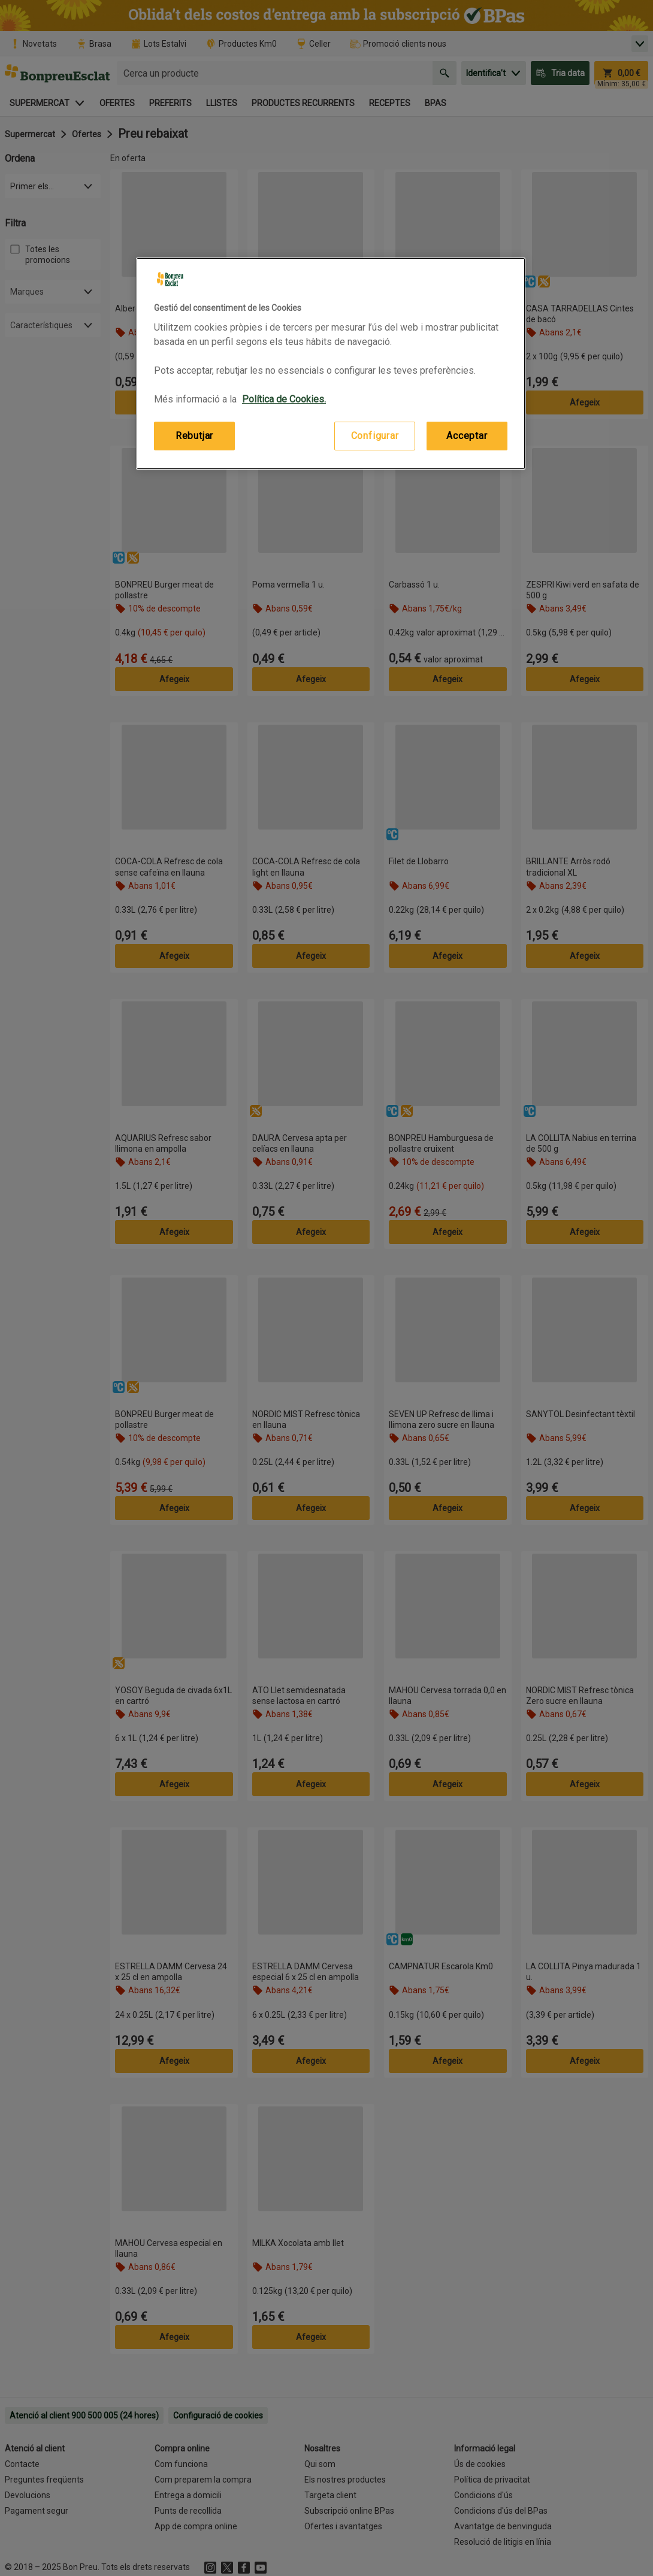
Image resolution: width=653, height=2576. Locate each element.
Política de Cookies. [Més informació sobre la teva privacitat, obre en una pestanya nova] (284, 399)
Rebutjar (194, 435)
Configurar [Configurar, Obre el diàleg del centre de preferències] (375, 435)
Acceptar (466, 435)
